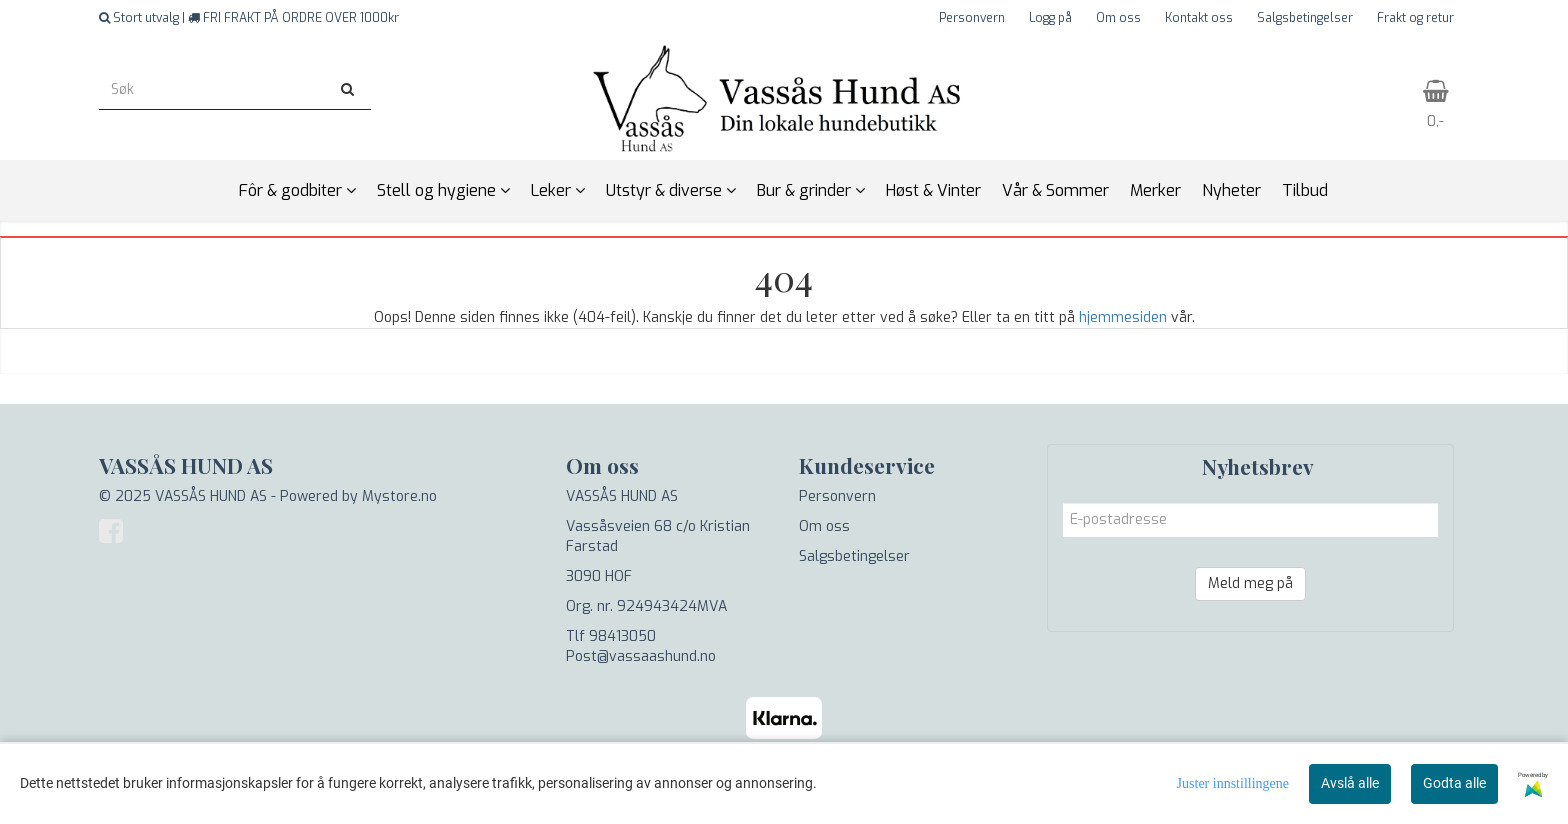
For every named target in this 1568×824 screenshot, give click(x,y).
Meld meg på (1250, 583)
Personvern (972, 18)
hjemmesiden (1123, 317)
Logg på (1050, 18)
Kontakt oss (1199, 18)
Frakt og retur (1415, 18)
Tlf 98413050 (611, 636)
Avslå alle (1350, 783)
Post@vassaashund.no (641, 656)
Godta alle (1454, 783)
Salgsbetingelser (1305, 18)
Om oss (1118, 18)
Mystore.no (399, 496)
